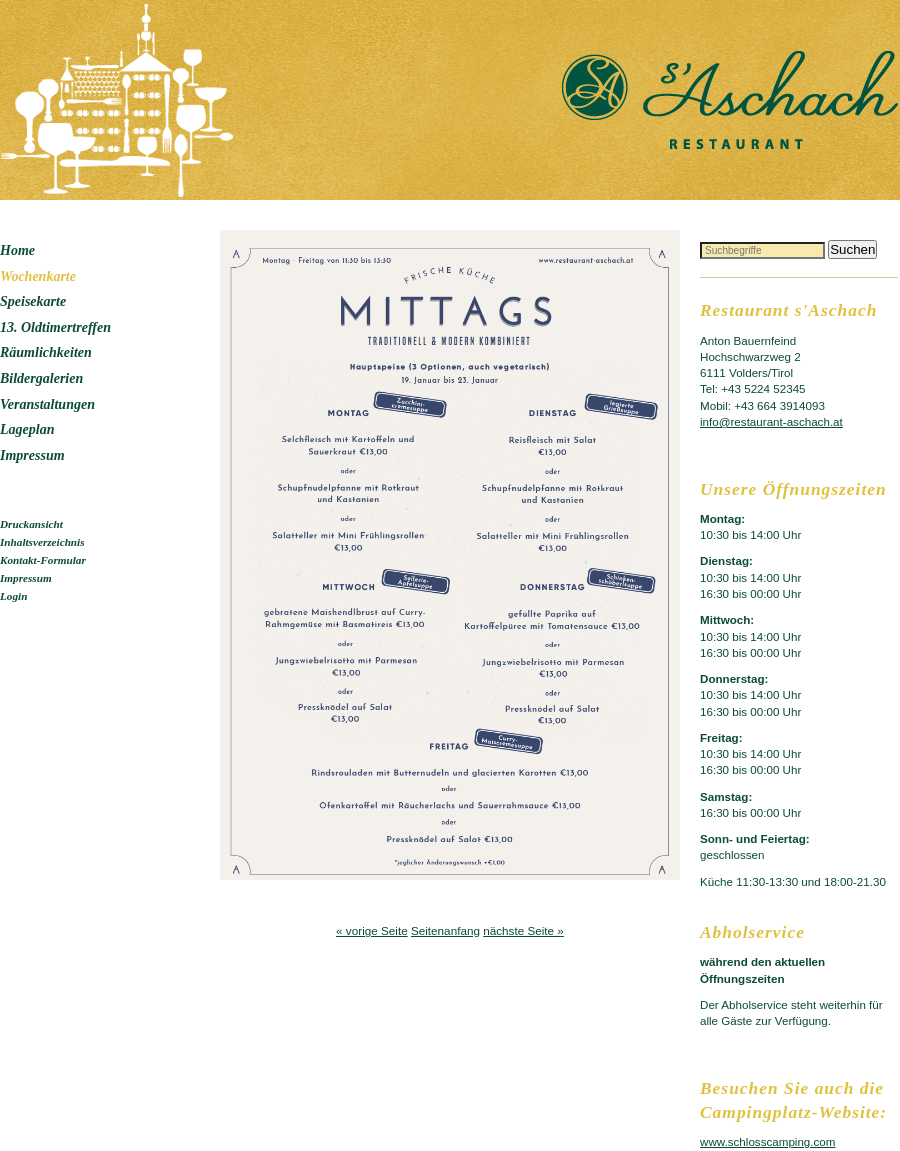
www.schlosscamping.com (768, 1141)
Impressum (32, 455)
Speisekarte (33, 301)
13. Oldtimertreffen (55, 327)
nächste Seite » (523, 930)
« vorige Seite (372, 930)
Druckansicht (31, 524)
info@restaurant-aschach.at (771, 421)
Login (13, 596)
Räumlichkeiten (46, 352)
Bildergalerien (41, 378)
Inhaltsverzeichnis (42, 542)
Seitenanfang (445, 930)
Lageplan (27, 429)
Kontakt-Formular (43, 560)
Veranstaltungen (47, 404)
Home (17, 250)
